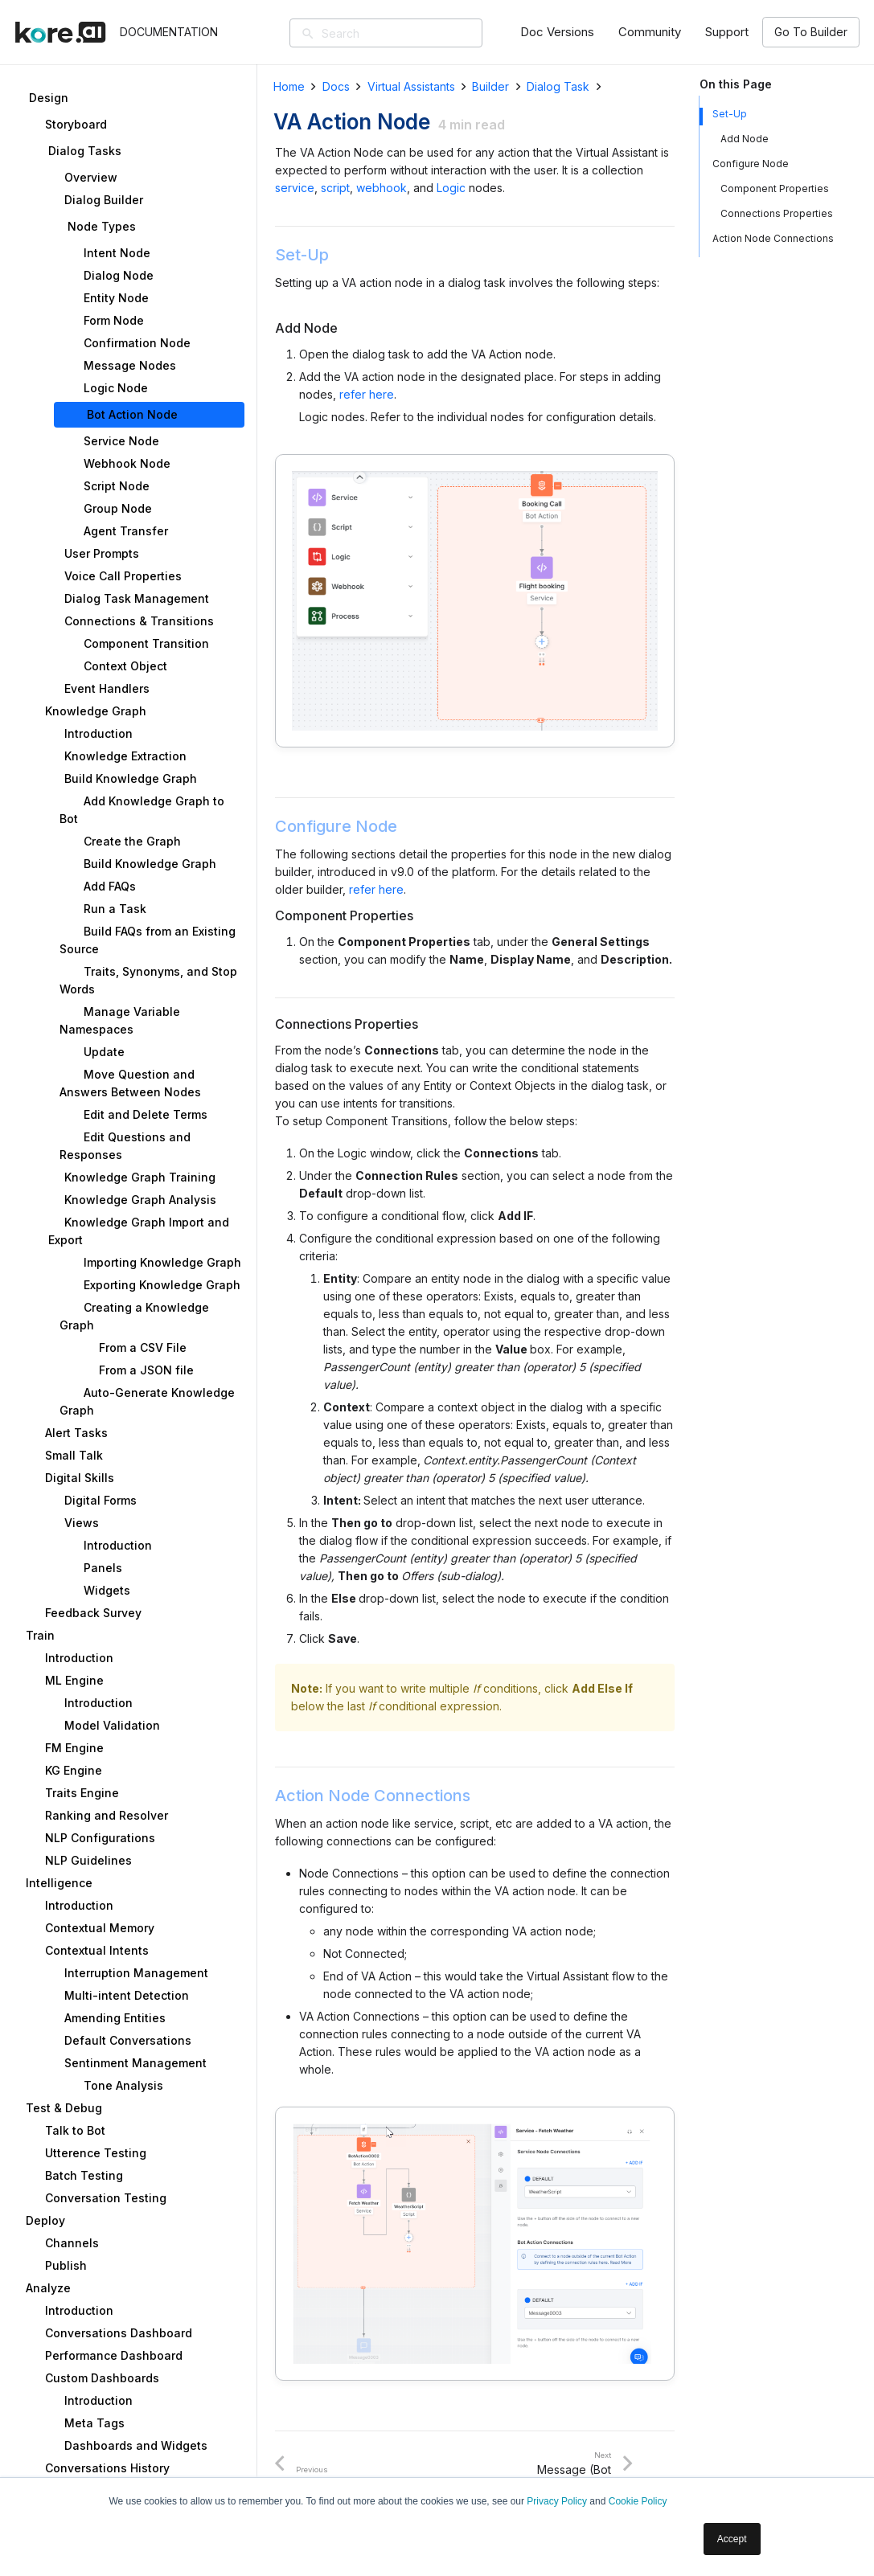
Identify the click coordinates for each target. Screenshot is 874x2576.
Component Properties (774, 188)
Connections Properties (776, 213)
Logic (451, 188)
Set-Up (729, 114)
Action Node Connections (773, 238)
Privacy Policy (557, 2501)
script (335, 188)
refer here (366, 394)
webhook (381, 188)
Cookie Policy (638, 2501)
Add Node (744, 139)
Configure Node (750, 164)
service (294, 188)
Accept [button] (732, 2539)
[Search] (409, 33)
